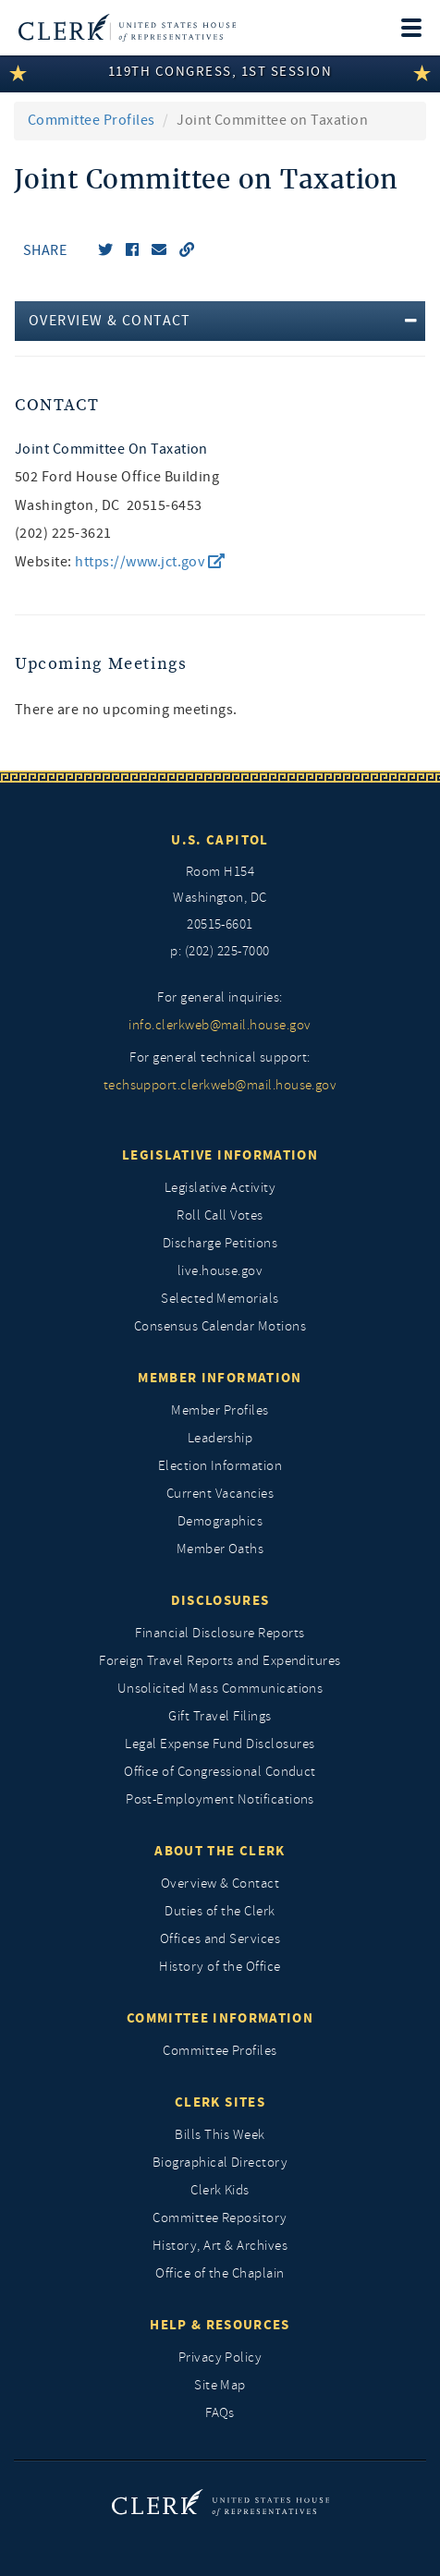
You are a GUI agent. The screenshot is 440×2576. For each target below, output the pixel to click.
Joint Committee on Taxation (111, 449)
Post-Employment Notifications (220, 1799)
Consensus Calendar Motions (220, 1326)
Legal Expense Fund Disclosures (219, 1744)
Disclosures (220, 1600)
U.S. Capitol (219, 840)
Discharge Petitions (220, 1243)
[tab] (220, 320)
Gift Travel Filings (219, 1716)
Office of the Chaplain (220, 2273)
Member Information (219, 1377)
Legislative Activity (220, 1188)
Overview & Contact (220, 1883)
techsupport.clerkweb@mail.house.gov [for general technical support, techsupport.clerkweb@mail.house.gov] (220, 1085)
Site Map (220, 2385)
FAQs (220, 2413)
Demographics (220, 1521)
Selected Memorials (220, 1298)
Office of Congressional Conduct (220, 1771)
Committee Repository (220, 2218)
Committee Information (220, 2018)
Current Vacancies (220, 1493)
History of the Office (219, 1966)
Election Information (220, 1466)
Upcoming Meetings (101, 663)
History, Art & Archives (220, 2245)
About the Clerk (219, 1850)
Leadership (220, 1438)
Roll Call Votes (220, 1215)
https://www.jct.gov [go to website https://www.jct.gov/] (150, 562)
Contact (57, 405)
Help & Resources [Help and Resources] (220, 2324)
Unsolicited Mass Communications (220, 1688)
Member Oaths (220, 1549)
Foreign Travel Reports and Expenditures (220, 1661)
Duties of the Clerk (220, 1911)
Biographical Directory (220, 2162)
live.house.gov (220, 1271)
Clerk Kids (220, 2190)
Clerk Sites (220, 2102)
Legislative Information (220, 1155)
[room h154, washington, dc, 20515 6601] (220, 899)
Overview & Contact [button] (110, 320)
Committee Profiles (91, 120)
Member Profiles (219, 1410)
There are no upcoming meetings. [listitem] (126, 709)
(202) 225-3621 (63, 533)
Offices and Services (220, 1939)
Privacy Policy (220, 2357)
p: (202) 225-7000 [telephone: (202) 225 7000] (219, 951)
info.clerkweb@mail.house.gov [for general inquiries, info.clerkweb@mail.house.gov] (219, 1025)
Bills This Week (219, 2135)
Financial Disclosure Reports (219, 1633)
